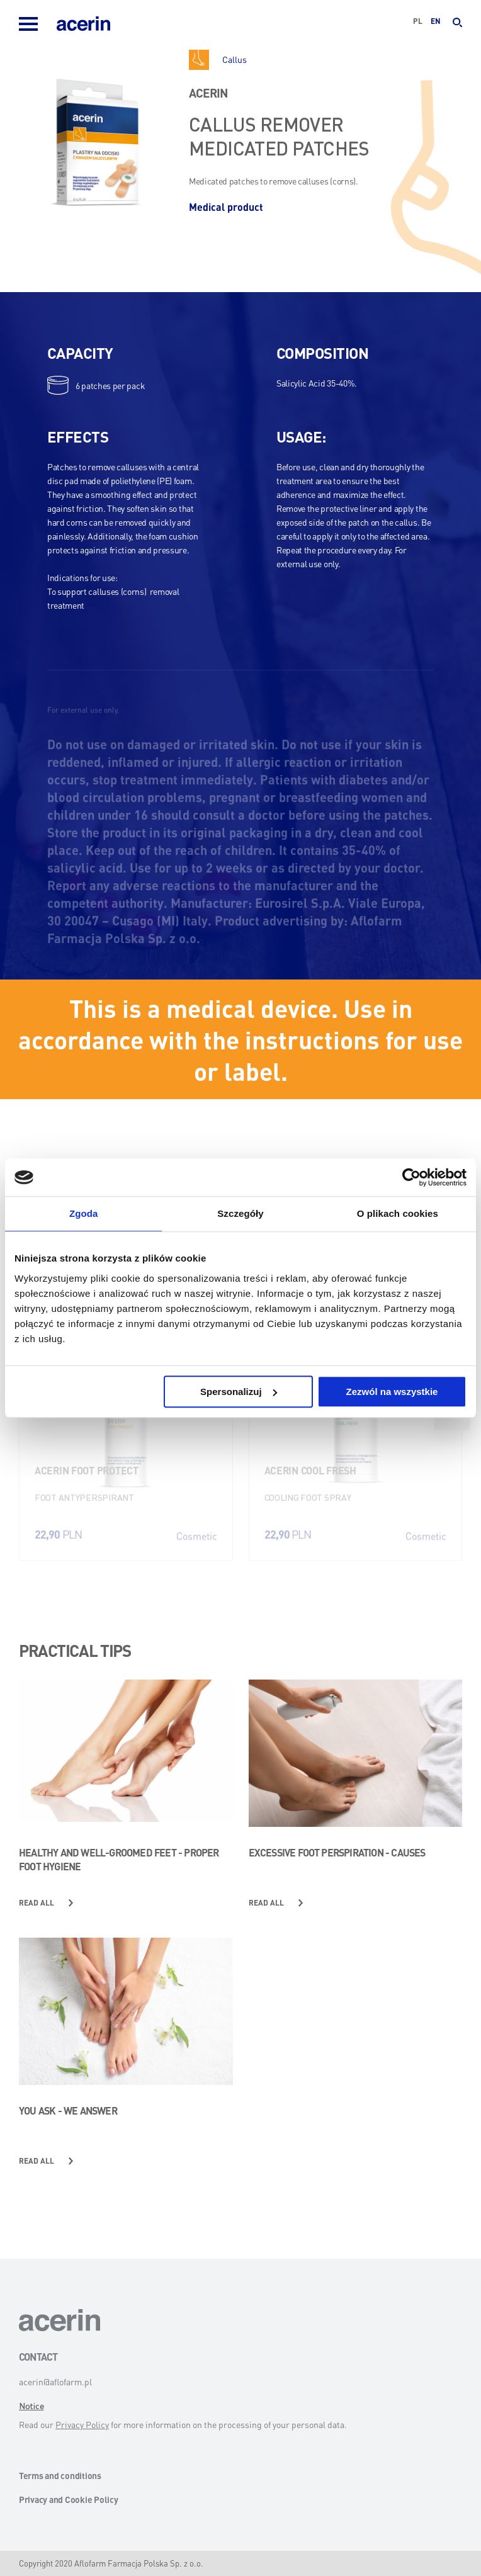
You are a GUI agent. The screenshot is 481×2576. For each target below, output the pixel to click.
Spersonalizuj (238, 1391)
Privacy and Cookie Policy (68, 2499)
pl (417, 21)
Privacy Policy (82, 2424)
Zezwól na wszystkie (392, 1391)
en (436, 21)
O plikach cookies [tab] (397, 1213)
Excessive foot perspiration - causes (337, 1852)
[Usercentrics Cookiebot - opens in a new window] (411, 1177)
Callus (234, 59)
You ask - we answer (68, 2110)
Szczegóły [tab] (240, 1213)
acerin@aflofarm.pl (55, 2381)
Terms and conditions (60, 2475)
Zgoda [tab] (83, 1213)
